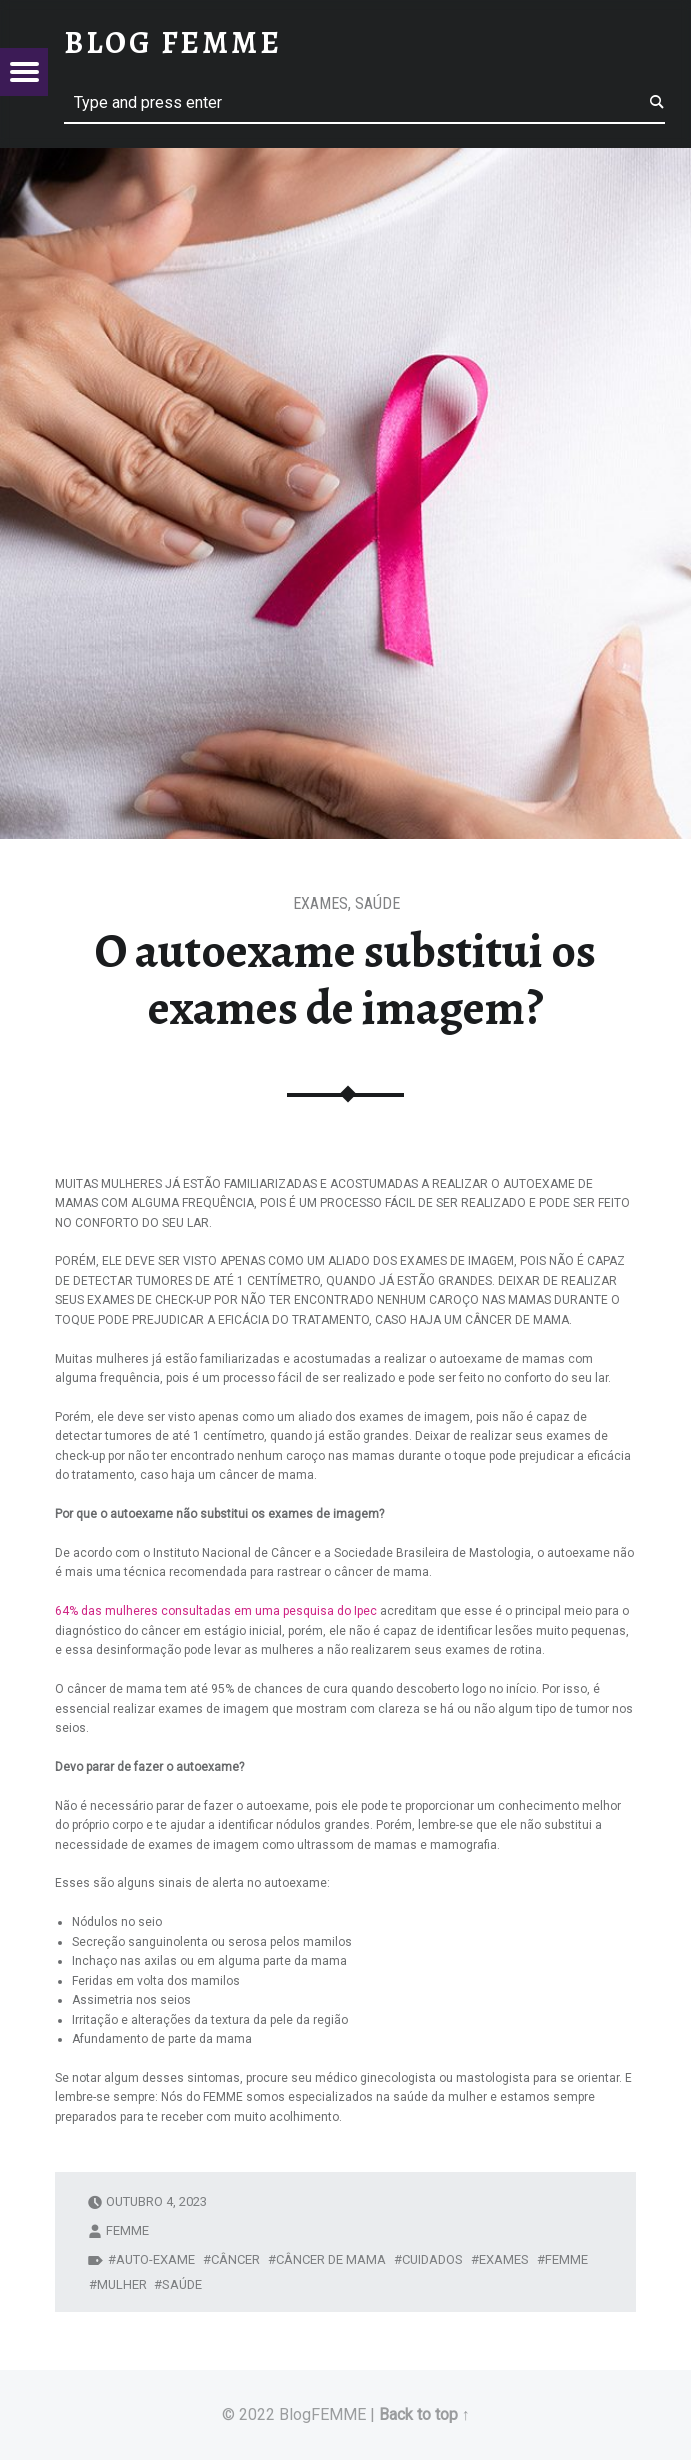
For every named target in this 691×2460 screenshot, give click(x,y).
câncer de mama (331, 2259)
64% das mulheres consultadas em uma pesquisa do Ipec (216, 1611)
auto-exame (155, 2259)
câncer (235, 2259)
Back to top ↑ (424, 2414)
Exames (320, 903)
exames (504, 2259)
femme (127, 2230)
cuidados (432, 2259)
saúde (182, 2284)
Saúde (377, 903)
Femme (566, 2259)
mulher (122, 2284)
